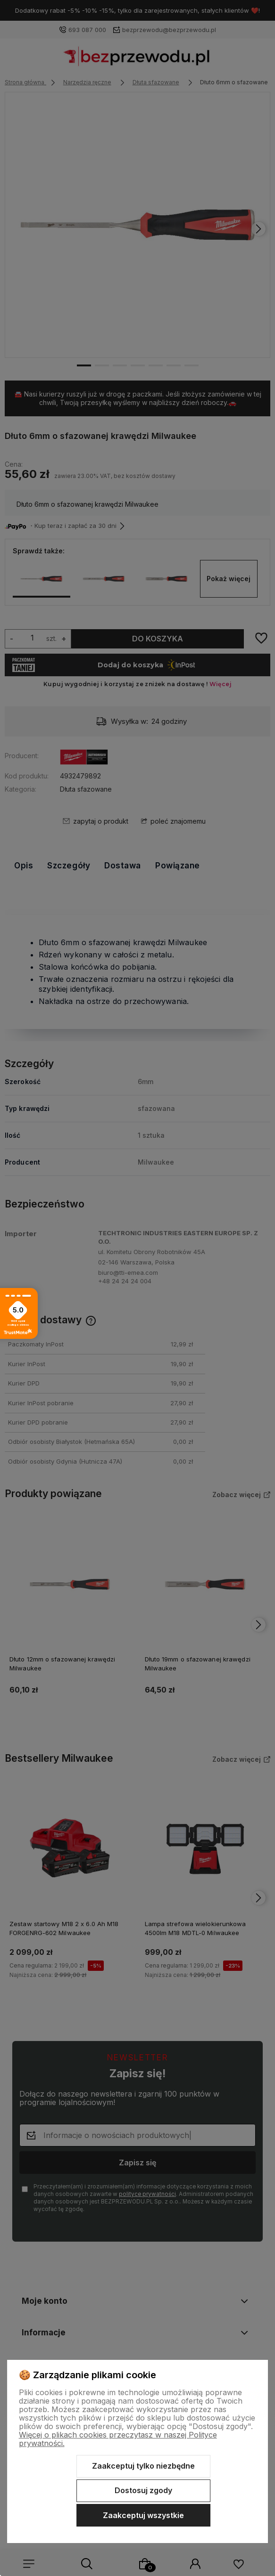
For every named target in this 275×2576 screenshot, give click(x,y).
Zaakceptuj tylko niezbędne (143, 2466)
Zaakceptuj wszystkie (143, 2515)
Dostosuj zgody (143, 2490)
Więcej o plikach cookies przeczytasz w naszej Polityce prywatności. (118, 2439)
